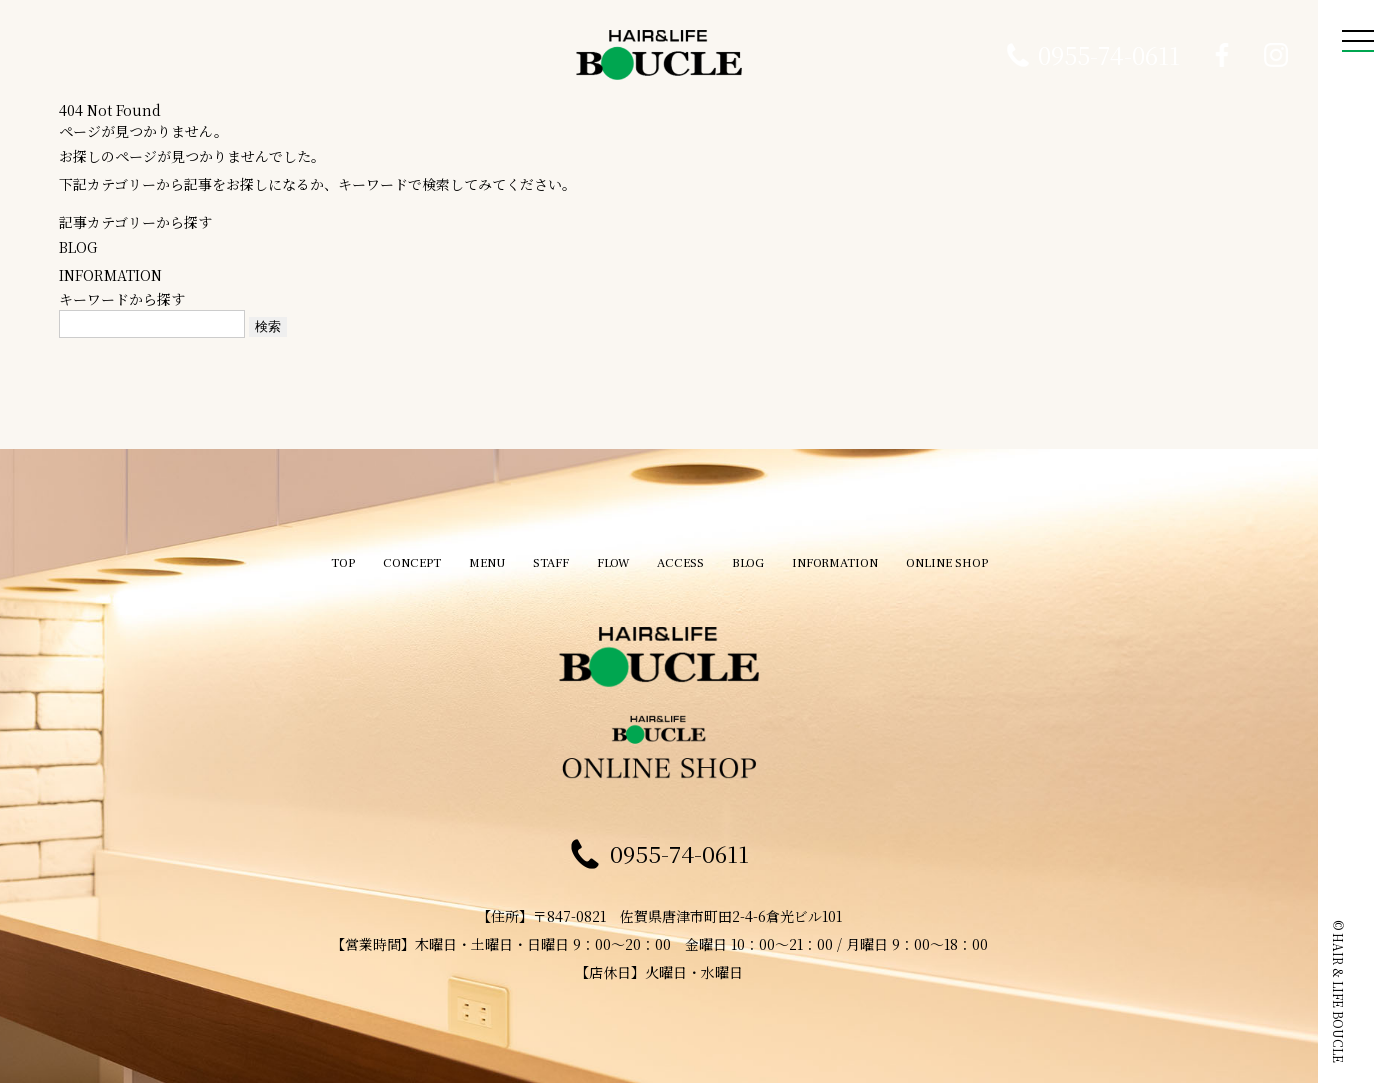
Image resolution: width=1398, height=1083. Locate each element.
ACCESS (680, 553)
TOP (317, 553)
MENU (472, 553)
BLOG (78, 247)
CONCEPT (391, 553)
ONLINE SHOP (967, 553)
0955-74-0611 (1109, 55)
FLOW (608, 553)
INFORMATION (110, 275)
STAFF (541, 553)
